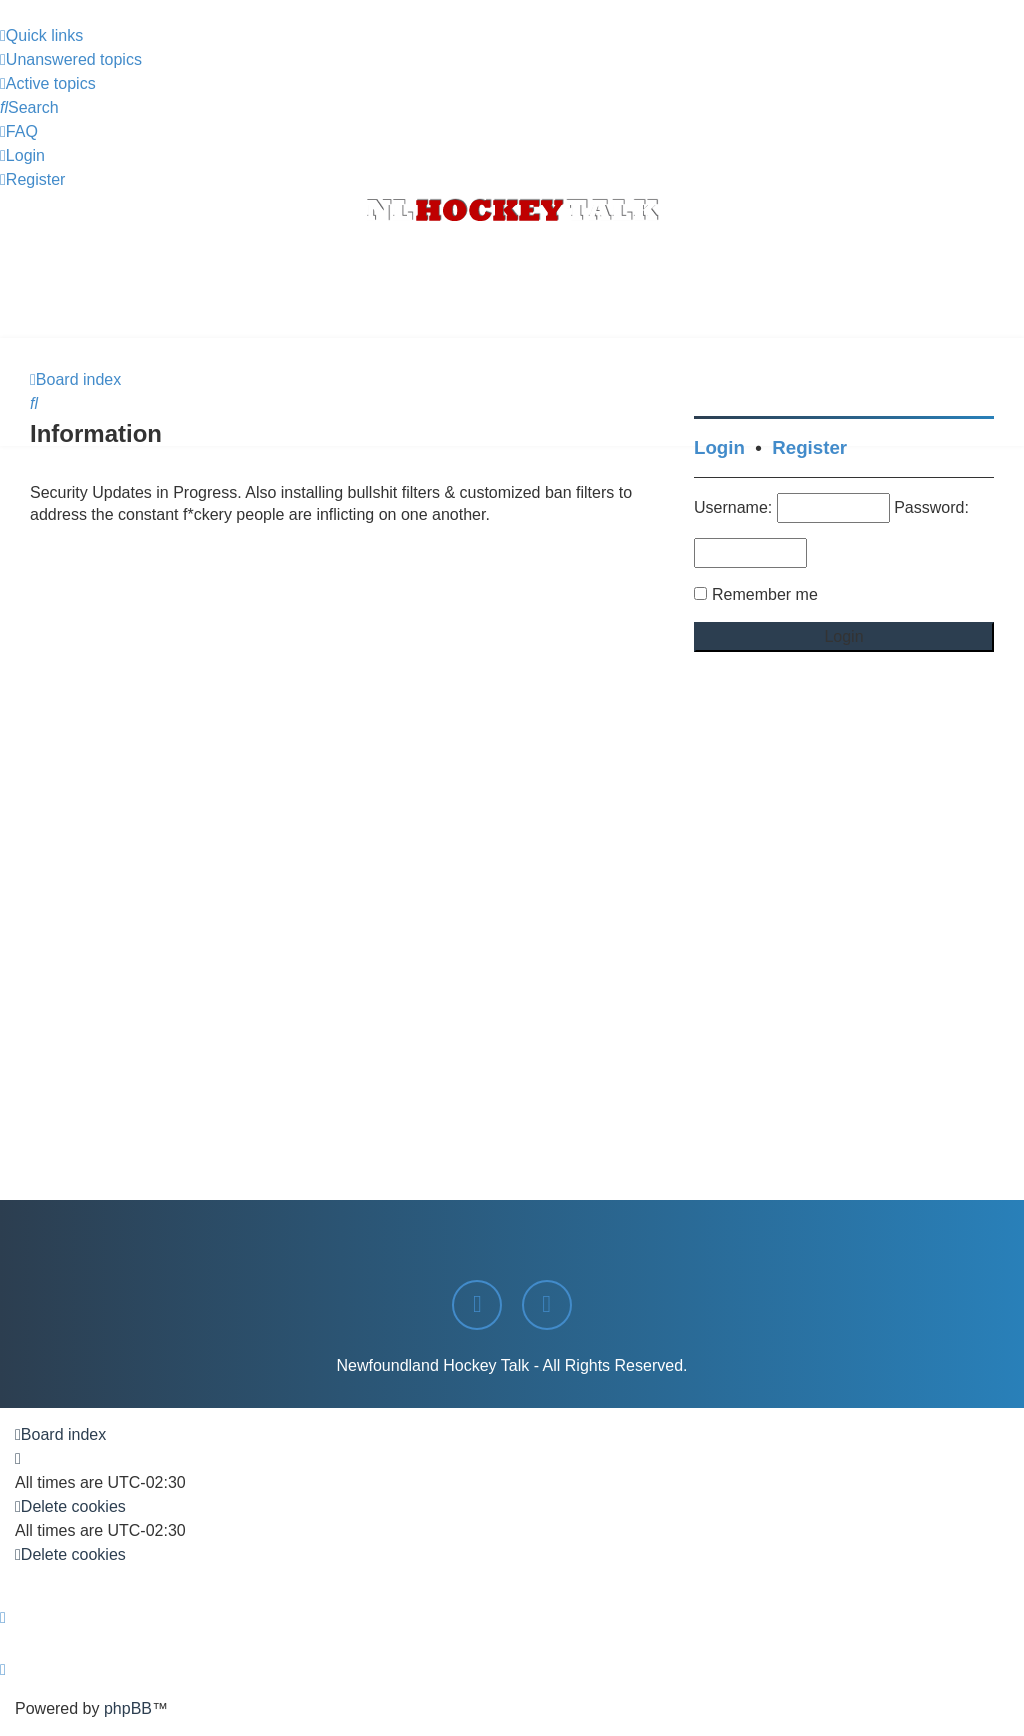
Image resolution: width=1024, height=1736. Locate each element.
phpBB (128, 1708)
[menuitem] (71, 60)
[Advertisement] (512, 283)
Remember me (765, 594)
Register (809, 447)
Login (719, 447)
